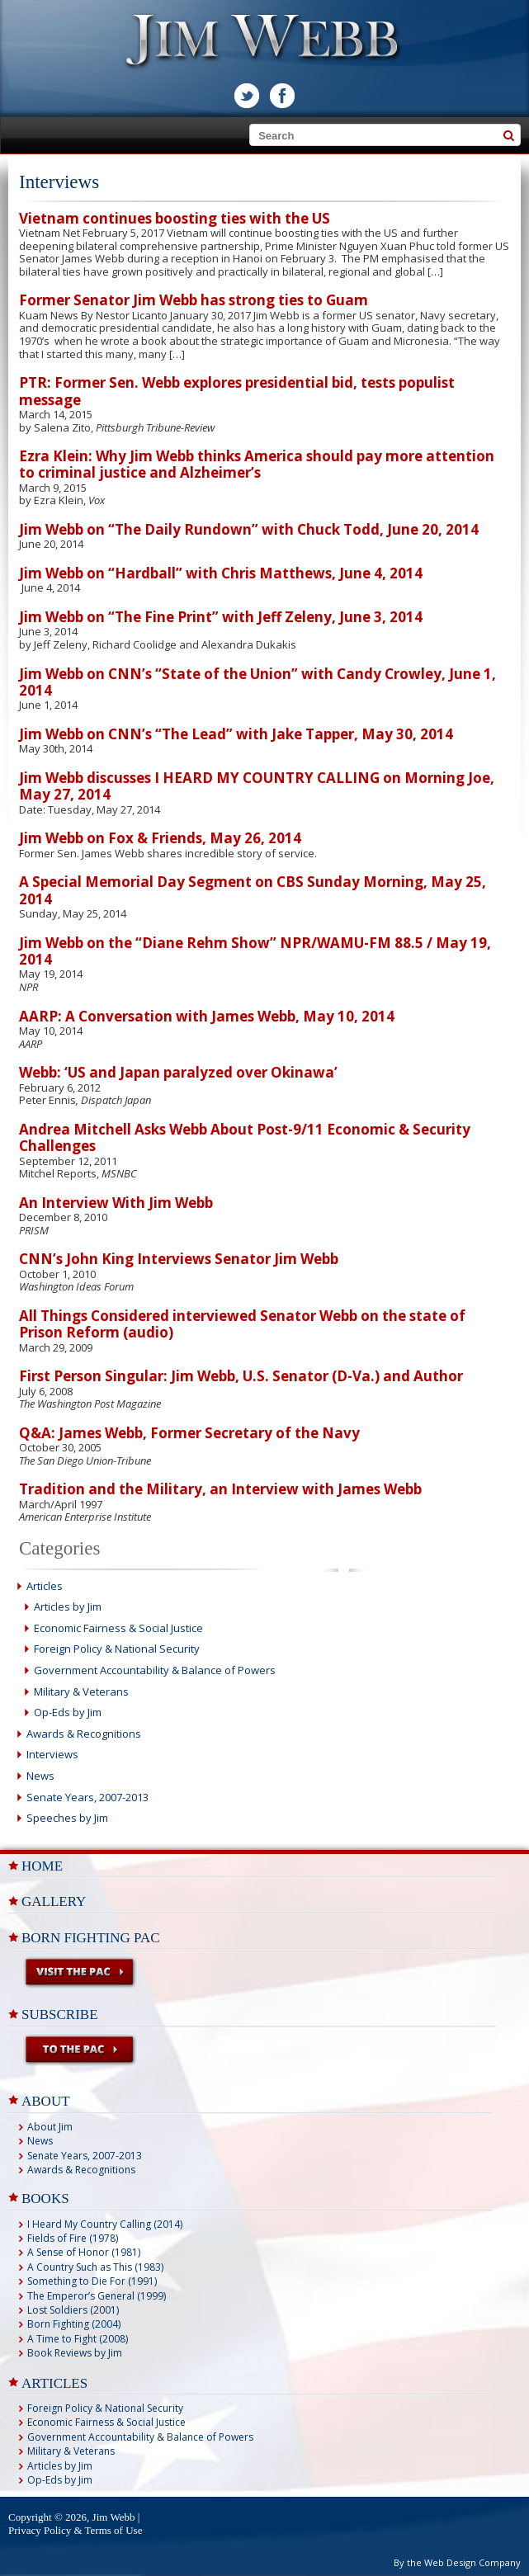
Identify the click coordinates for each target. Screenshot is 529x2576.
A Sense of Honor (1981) (83, 2252)
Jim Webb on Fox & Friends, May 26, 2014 (160, 837)
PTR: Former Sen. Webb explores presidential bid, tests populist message (237, 390)
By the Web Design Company (457, 2562)
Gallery (53, 1901)
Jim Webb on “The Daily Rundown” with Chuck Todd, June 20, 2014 (249, 529)
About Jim (50, 2127)
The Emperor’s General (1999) (96, 2296)
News (40, 1775)
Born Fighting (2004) (73, 2324)
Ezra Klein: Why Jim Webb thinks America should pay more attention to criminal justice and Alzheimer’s (256, 464)
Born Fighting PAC (90, 1938)
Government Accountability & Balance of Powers (155, 1670)
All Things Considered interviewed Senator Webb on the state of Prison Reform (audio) (242, 1324)
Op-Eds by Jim (68, 1712)
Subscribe (59, 2014)
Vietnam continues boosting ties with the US (174, 218)
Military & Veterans (81, 1691)
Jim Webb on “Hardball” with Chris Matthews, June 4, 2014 (221, 573)
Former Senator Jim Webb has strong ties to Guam (193, 299)
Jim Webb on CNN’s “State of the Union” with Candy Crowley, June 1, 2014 (257, 682)
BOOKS (45, 2198)
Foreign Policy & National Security (117, 1648)
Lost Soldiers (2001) (73, 2310)
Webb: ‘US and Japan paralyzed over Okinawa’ (178, 1072)
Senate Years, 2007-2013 (87, 1797)
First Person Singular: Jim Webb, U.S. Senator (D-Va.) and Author (241, 1375)
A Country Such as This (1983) (95, 2267)
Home (42, 1866)
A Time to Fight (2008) (77, 2339)
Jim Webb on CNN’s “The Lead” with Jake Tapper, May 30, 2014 (236, 733)
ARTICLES (54, 2383)
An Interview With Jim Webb (116, 1202)
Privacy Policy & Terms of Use (75, 2530)
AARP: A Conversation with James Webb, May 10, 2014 (206, 1016)
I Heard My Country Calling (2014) (104, 2224)
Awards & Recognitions (83, 1733)
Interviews (52, 1754)
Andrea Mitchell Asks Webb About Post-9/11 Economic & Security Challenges (244, 1137)
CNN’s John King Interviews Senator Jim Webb (178, 1258)
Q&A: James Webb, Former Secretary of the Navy (189, 1432)
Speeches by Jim (67, 1817)
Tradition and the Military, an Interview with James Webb (220, 1488)
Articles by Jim (68, 1606)
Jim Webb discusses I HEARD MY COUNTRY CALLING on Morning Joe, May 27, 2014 (256, 786)
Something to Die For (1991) (92, 2281)
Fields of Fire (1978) (72, 2238)
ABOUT (45, 2101)
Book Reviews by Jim (74, 2353)
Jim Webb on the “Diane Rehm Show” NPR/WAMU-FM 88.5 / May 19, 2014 (255, 951)
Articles (44, 1585)
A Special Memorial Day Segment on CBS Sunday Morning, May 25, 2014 (252, 890)
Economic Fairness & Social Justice (118, 1628)
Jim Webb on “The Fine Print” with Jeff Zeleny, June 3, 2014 (221, 616)
